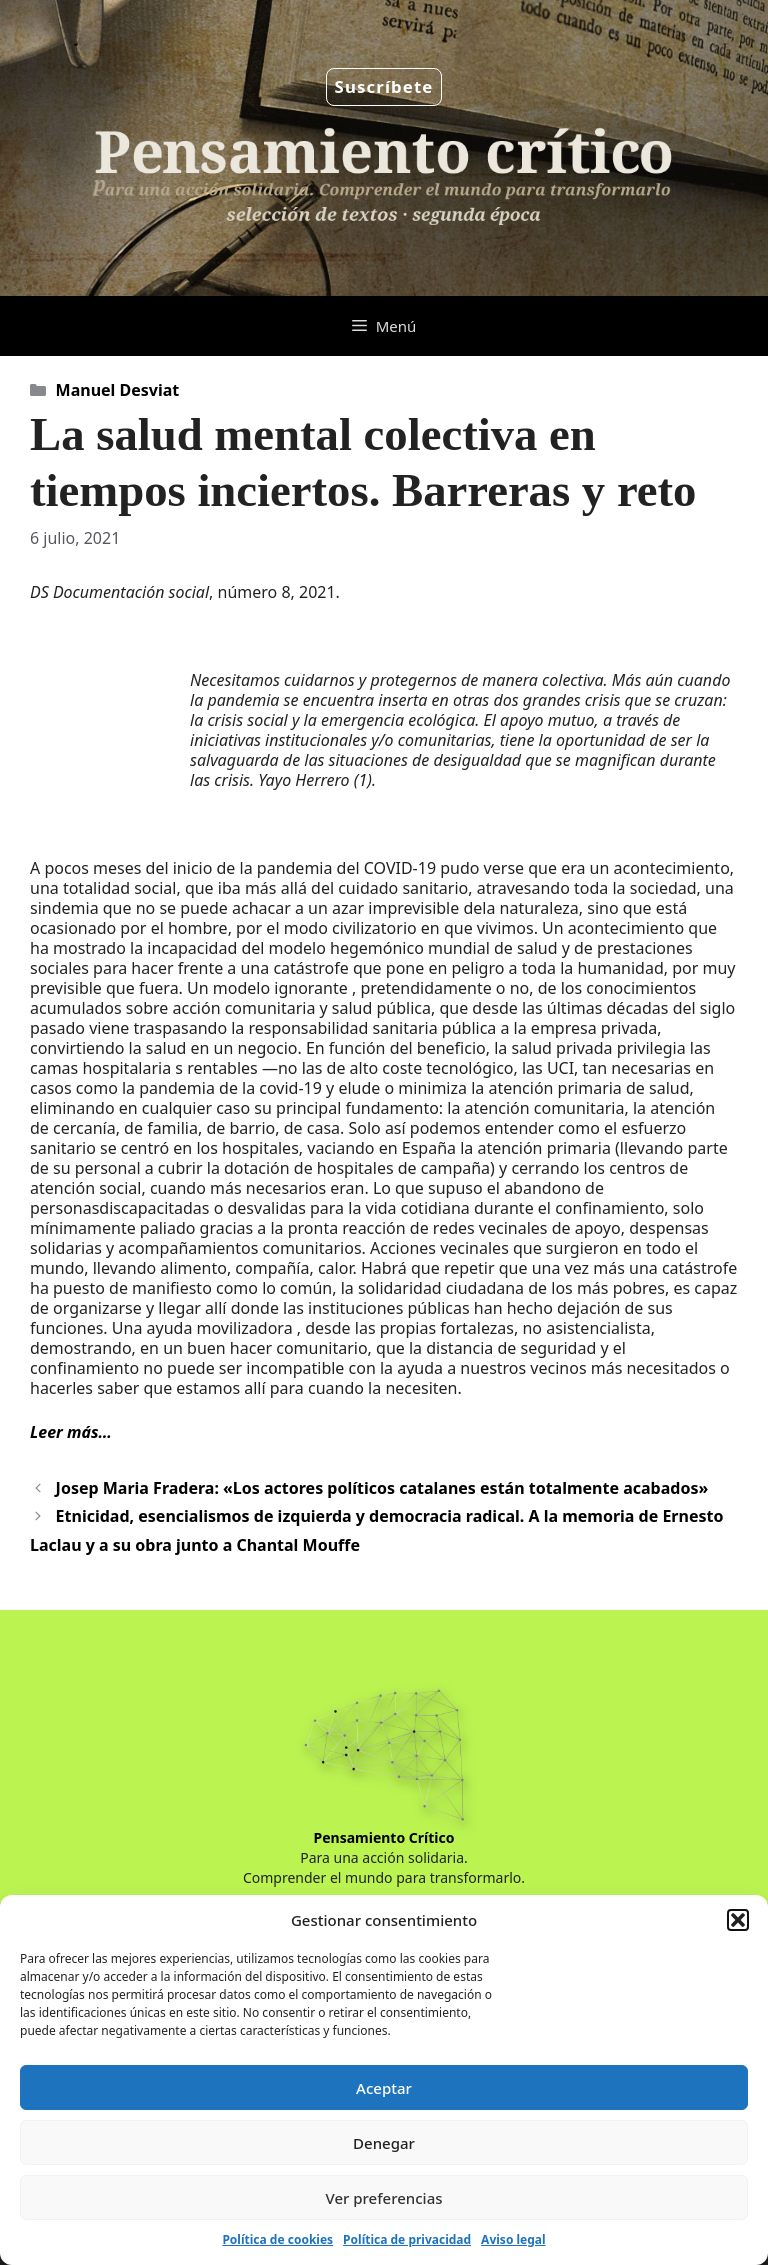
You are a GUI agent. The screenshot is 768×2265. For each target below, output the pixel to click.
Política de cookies (277, 2239)
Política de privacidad (407, 2239)
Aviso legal (513, 2239)
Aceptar (384, 2088)
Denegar (384, 2143)
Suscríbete (384, 86)
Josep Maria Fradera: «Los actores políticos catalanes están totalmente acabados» (382, 1488)
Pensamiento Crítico (384, 1837)
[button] (738, 1920)
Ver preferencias (383, 2198)
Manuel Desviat (118, 390)
